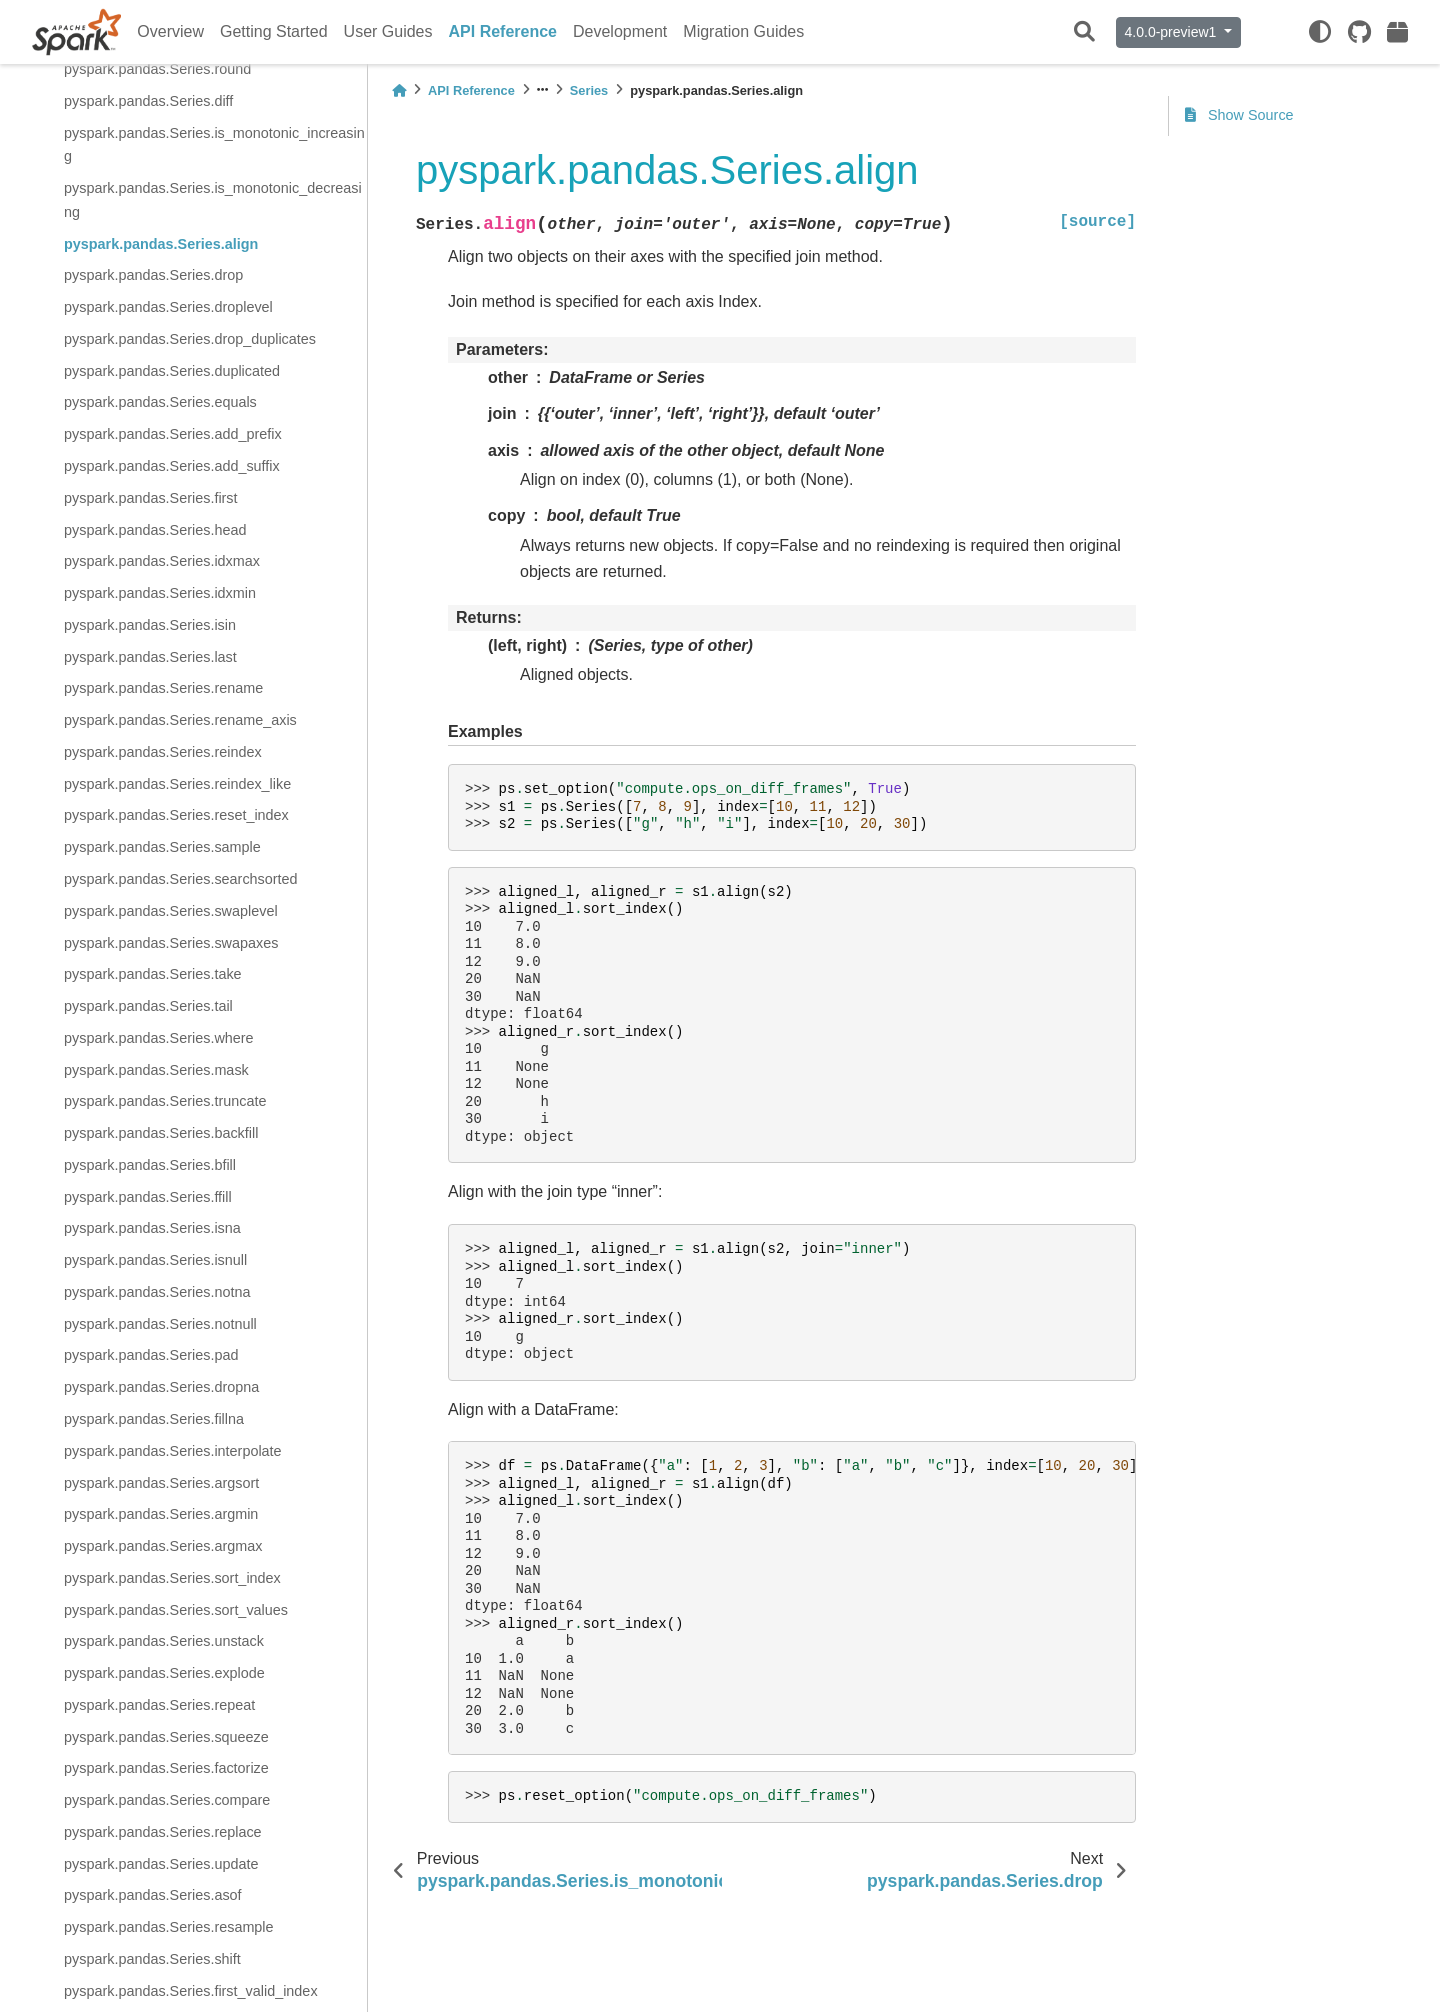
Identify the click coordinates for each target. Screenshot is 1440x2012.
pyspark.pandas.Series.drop (153, 275)
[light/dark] (1320, 32)
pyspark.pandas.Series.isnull (155, 1260)
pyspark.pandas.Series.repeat (159, 1705)
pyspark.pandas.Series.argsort (161, 1483)
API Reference (503, 31)
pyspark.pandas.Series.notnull (160, 1324)
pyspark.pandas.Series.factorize (166, 1768)
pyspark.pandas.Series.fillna (154, 1419)
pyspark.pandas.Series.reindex (163, 752)
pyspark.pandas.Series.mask (156, 1070)
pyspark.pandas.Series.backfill (161, 1133)
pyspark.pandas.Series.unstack (164, 1641)
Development (620, 31)
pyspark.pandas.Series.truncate (165, 1101)
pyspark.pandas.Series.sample (162, 847)
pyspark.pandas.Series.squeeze (166, 1737)
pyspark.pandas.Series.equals (160, 402)
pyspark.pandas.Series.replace (163, 1832)
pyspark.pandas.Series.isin (150, 625)
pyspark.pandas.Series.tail (148, 1006)
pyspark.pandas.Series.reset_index (176, 815)
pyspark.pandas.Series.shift (152, 1959)
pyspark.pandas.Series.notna (157, 1292)
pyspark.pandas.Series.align (161, 244)
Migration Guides (743, 31)
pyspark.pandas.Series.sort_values (176, 1610)
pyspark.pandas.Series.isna (152, 1228)
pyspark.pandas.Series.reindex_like (177, 784)
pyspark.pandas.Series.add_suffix (172, 466)
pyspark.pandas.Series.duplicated (172, 371)
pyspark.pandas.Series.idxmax (162, 561)
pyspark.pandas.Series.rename (163, 688)
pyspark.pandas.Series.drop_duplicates (190, 339)
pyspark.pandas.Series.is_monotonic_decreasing (213, 200)
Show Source (1239, 115)
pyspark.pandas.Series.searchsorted (181, 879)
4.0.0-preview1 (1173, 32)
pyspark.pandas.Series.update (161, 1864)
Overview (170, 31)
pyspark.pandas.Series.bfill (150, 1165)
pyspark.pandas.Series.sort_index (172, 1578)
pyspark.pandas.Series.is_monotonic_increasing (214, 145)
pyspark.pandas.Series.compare (167, 1800)
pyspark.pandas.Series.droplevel (168, 307)
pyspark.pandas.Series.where (159, 1038)
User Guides (388, 31)
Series (589, 90)
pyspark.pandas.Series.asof (153, 1895)
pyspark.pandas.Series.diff (148, 101)
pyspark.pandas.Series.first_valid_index (191, 1991)
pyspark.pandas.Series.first (151, 498)
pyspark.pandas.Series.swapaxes (171, 943)
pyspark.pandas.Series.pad (151, 1355)
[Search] (1084, 32)
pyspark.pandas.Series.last (150, 657)
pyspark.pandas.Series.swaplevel (171, 911)
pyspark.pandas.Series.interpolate (173, 1451)
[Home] (399, 90)
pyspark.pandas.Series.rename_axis (180, 720)
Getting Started (274, 31)
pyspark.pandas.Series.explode (164, 1673)
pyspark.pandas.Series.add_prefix (173, 434)
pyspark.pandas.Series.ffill (148, 1197)
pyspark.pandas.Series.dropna (161, 1387)
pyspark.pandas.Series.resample (169, 1927)
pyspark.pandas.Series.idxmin (160, 593)
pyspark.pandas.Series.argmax (163, 1546)
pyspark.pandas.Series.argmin (161, 1514)
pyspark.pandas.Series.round (157, 69)
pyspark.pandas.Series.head (155, 530)
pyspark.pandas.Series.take (153, 974)
